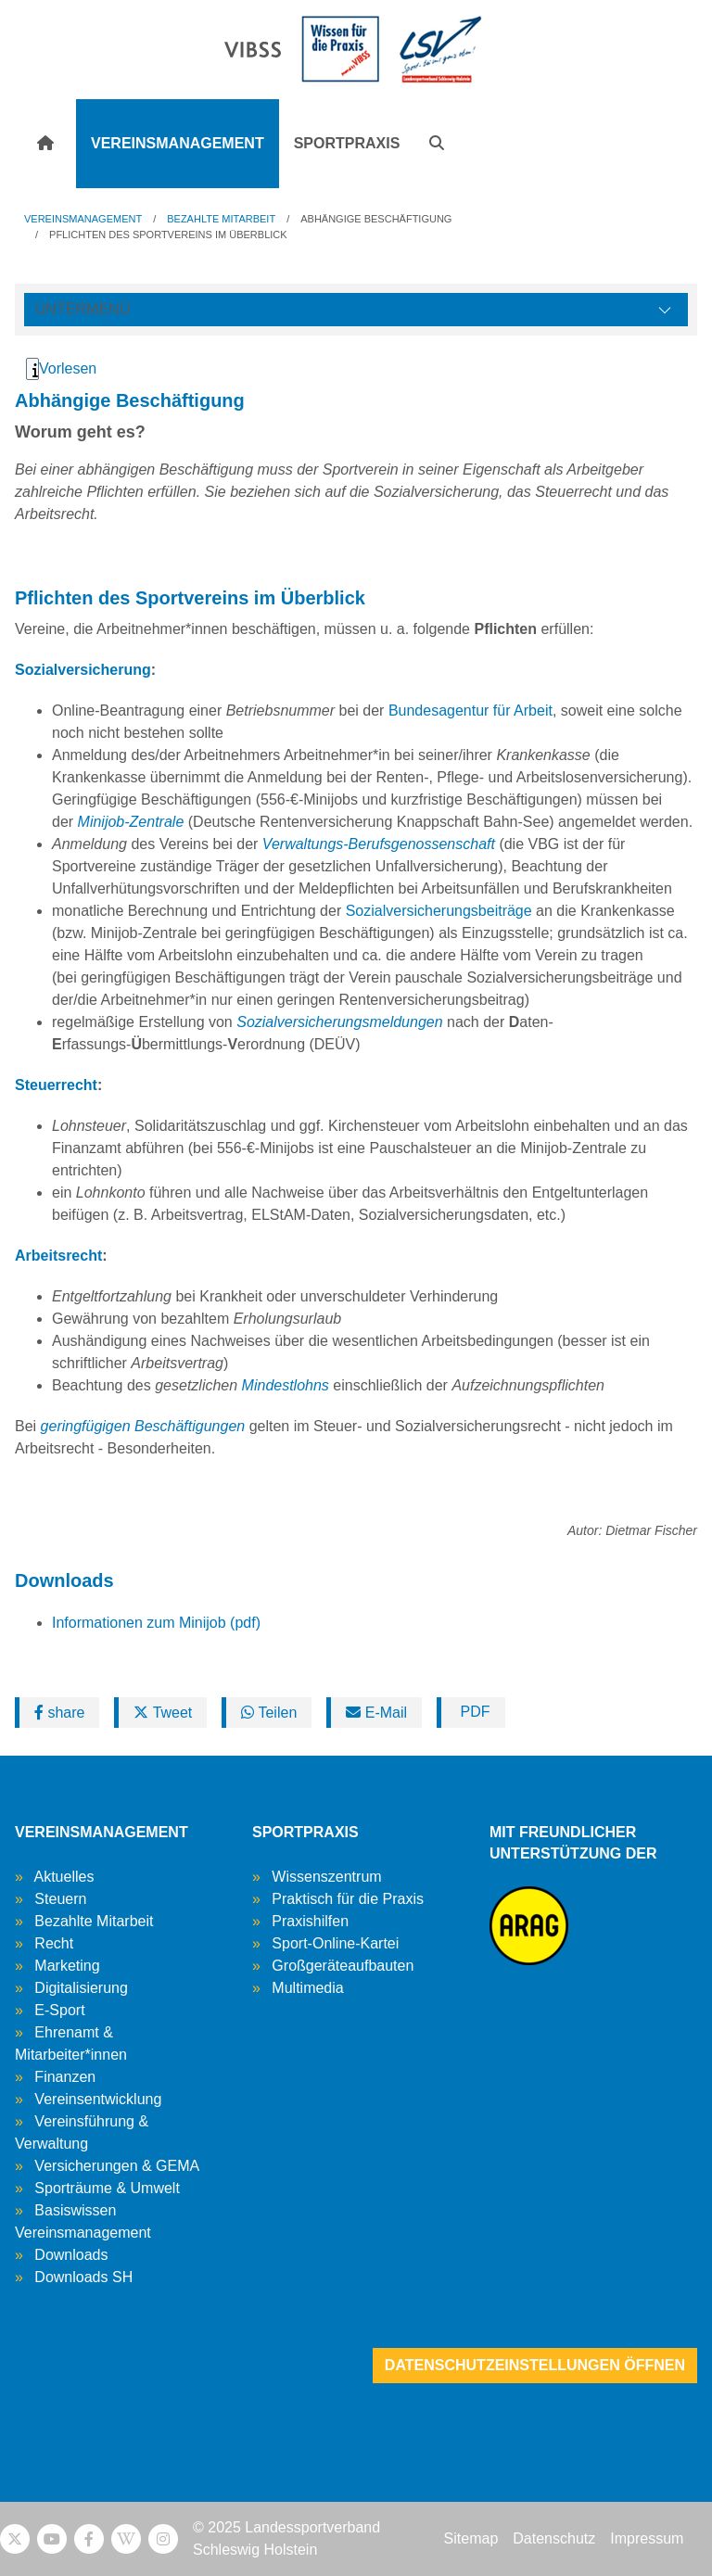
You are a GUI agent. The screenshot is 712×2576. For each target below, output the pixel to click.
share (59, 1712)
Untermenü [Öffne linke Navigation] (82, 309)
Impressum (646, 2538)
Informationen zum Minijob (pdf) (156, 1623)
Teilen (269, 1712)
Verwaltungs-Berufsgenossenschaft (378, 844)
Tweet (163, 1712)
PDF (473, 1711)
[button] (436, 143)
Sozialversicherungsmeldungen (339, 1022)
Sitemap (471, 2538)
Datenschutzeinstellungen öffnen (535, 2365)
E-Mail (376, 1712)
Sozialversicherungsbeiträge (439, 911)
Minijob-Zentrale (131, 822)
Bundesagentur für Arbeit (470, 710)
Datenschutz (554, 2538)
